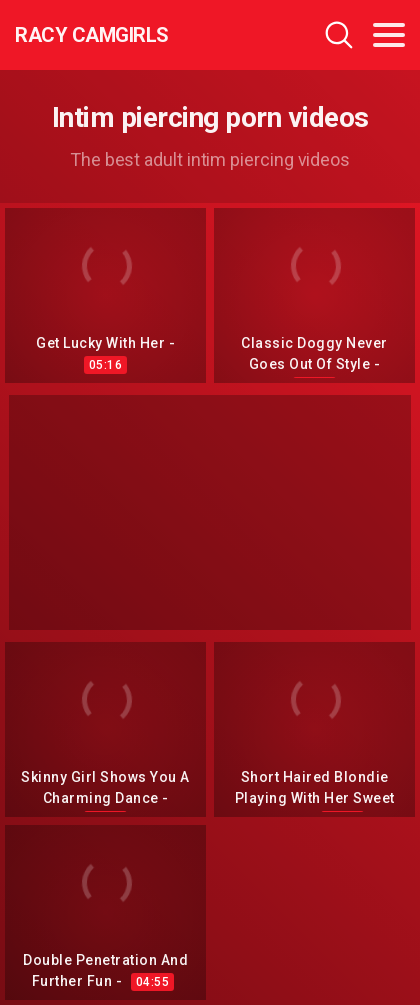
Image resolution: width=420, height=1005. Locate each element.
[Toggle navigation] (389, 35)
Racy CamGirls (92, 35)
